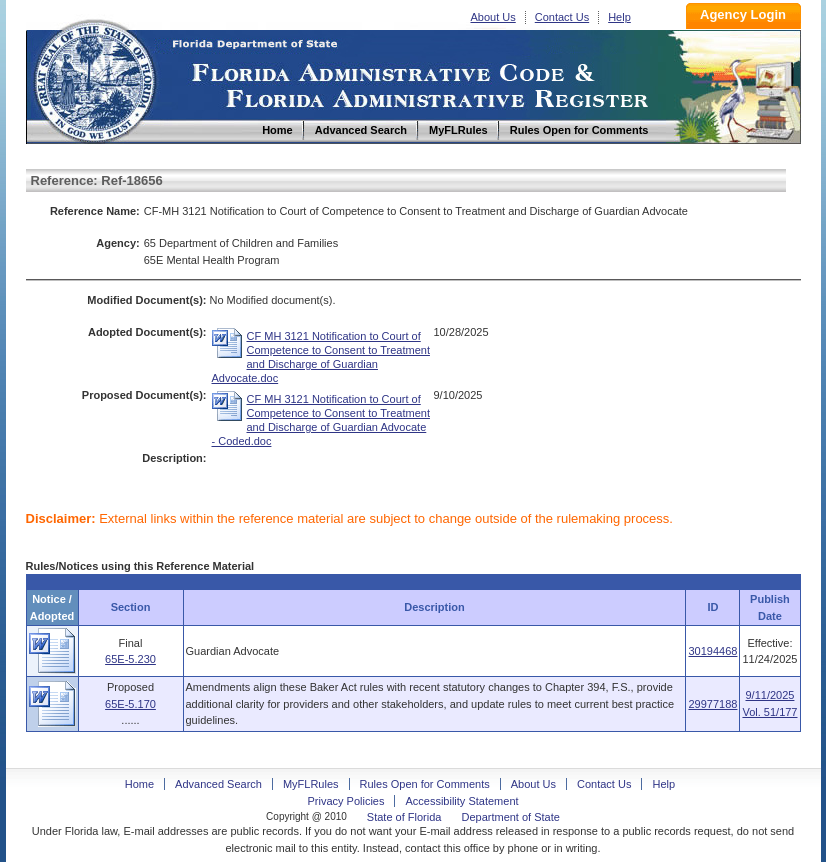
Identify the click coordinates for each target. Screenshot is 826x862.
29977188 (712, 704)
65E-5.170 (130, 704)
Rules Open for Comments (425, 784)
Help (619, 17)
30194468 (712, 651)
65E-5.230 (130, 659)
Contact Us (562, 17)
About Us (493, 17)
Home (94, 78)
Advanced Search (218, 784)
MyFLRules (311, 784)
